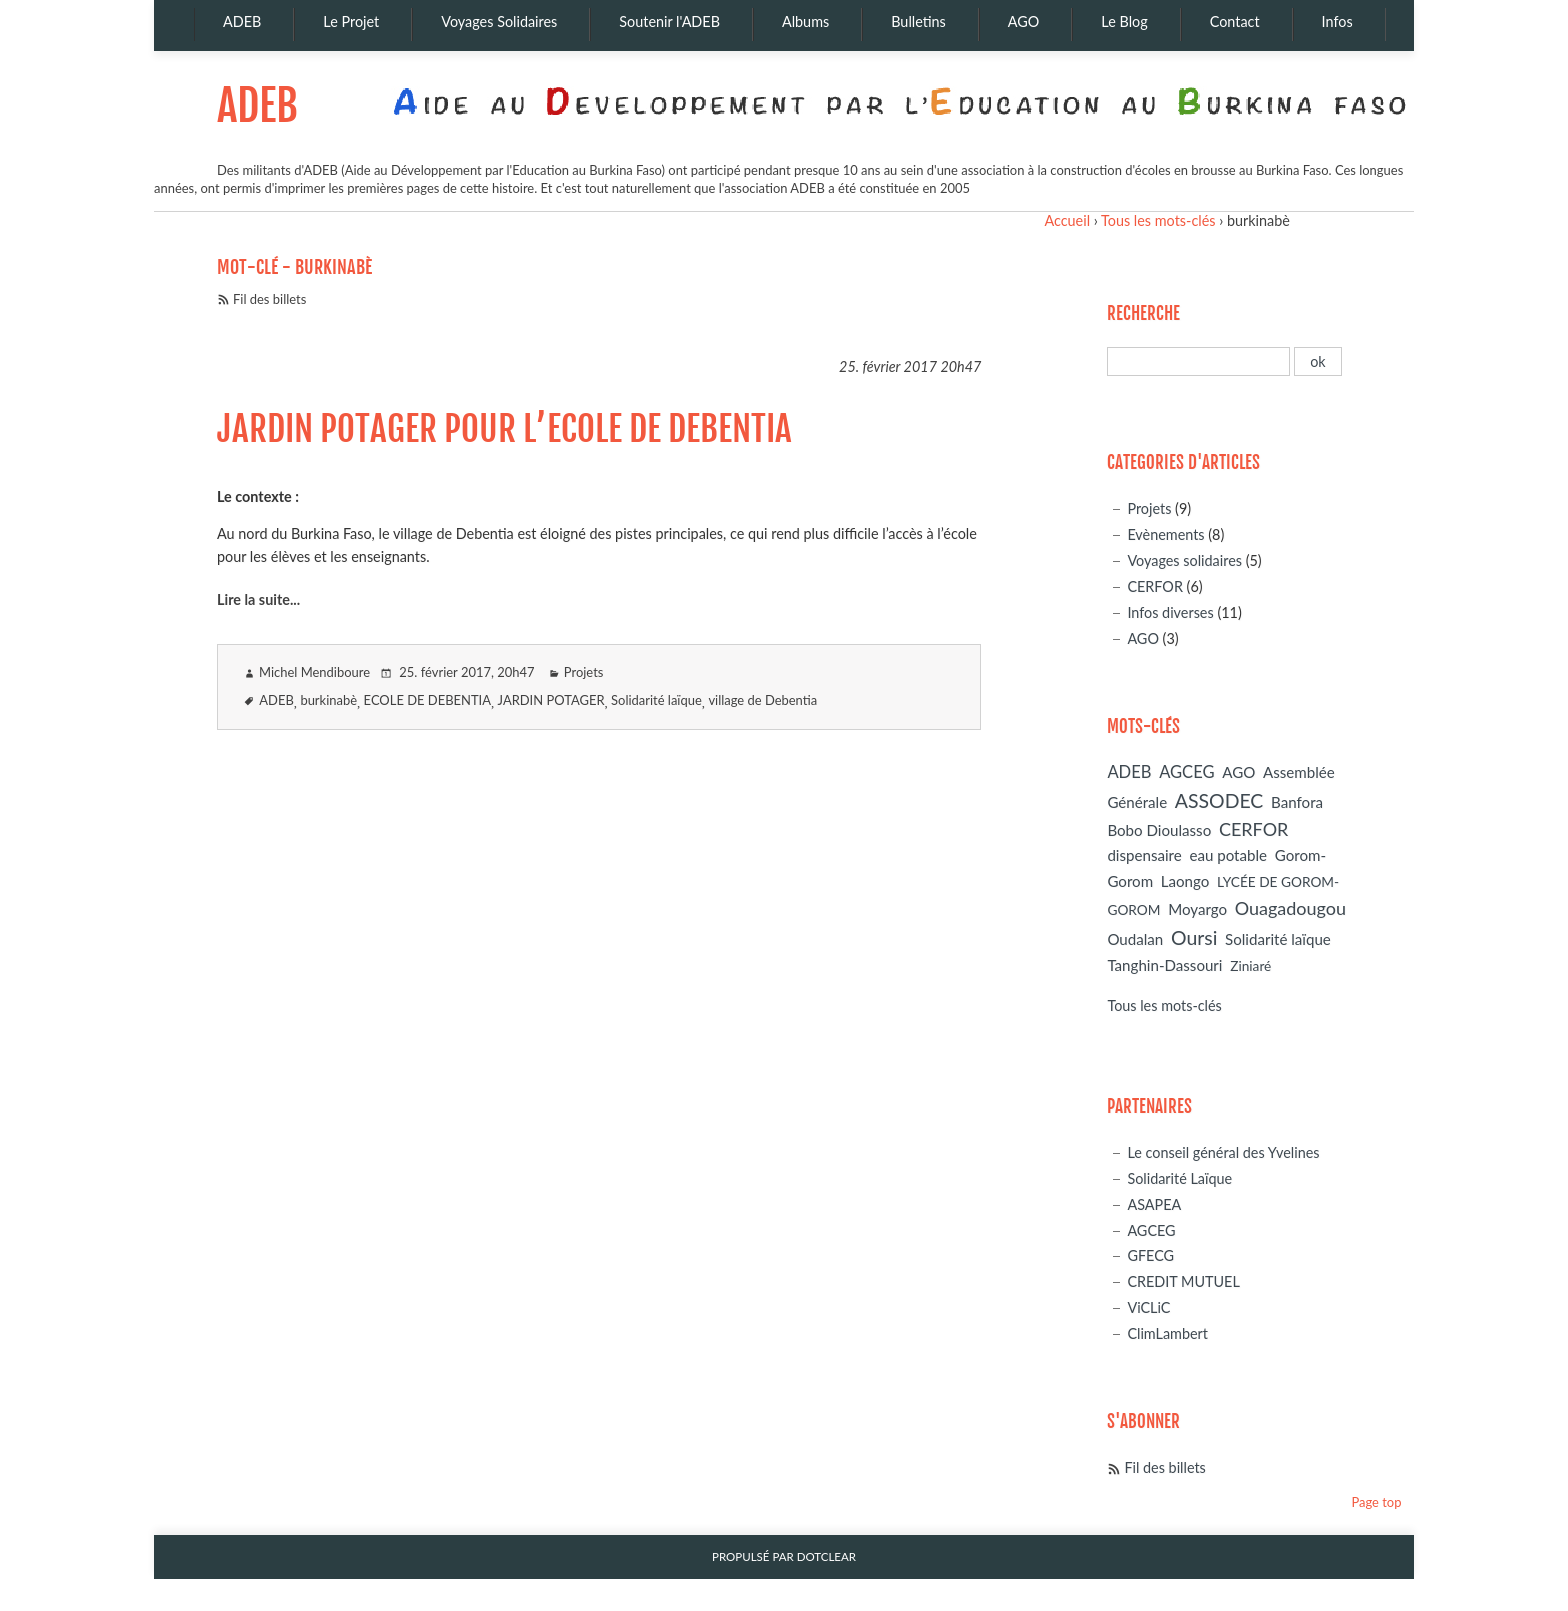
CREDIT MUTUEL (1183, 1281)
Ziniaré (1250, 965)
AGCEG (1186, 772)
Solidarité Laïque (1179, 1178)
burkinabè (328, 700)
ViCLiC (1148, 1307)
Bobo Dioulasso (1159, 830)
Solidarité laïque (656, 700)
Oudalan (1135, 939)
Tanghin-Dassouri (1164, 965)
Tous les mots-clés (1158, 220)
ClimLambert (1167, 1333)
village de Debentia (762, 700)
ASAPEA (1154, 1204)
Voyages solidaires (1184, 560)
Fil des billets (269, 299)
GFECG (1150, 1255)
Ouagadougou (1290, 908)
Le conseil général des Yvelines (1223, 1152)
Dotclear (826, 1556)
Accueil (1067, 220)
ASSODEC (1219, 800)
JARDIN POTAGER (551, 700)
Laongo (1185, 881)
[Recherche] (1198, 361)
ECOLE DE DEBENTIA (427, 700)
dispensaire (1144, 855)
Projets (584, 672)
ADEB (257, 105)
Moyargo (1197, 909)
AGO (1143, 638)
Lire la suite (253, 599)
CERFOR (1155, 586)
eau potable (1228, 855)
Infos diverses (1170, 612)
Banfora (1297, 802)
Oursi (1194, 937)
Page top (1376, 1502)
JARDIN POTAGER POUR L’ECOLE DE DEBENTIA (504, 429)
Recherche (1143, 313)
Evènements (1165, 534)
